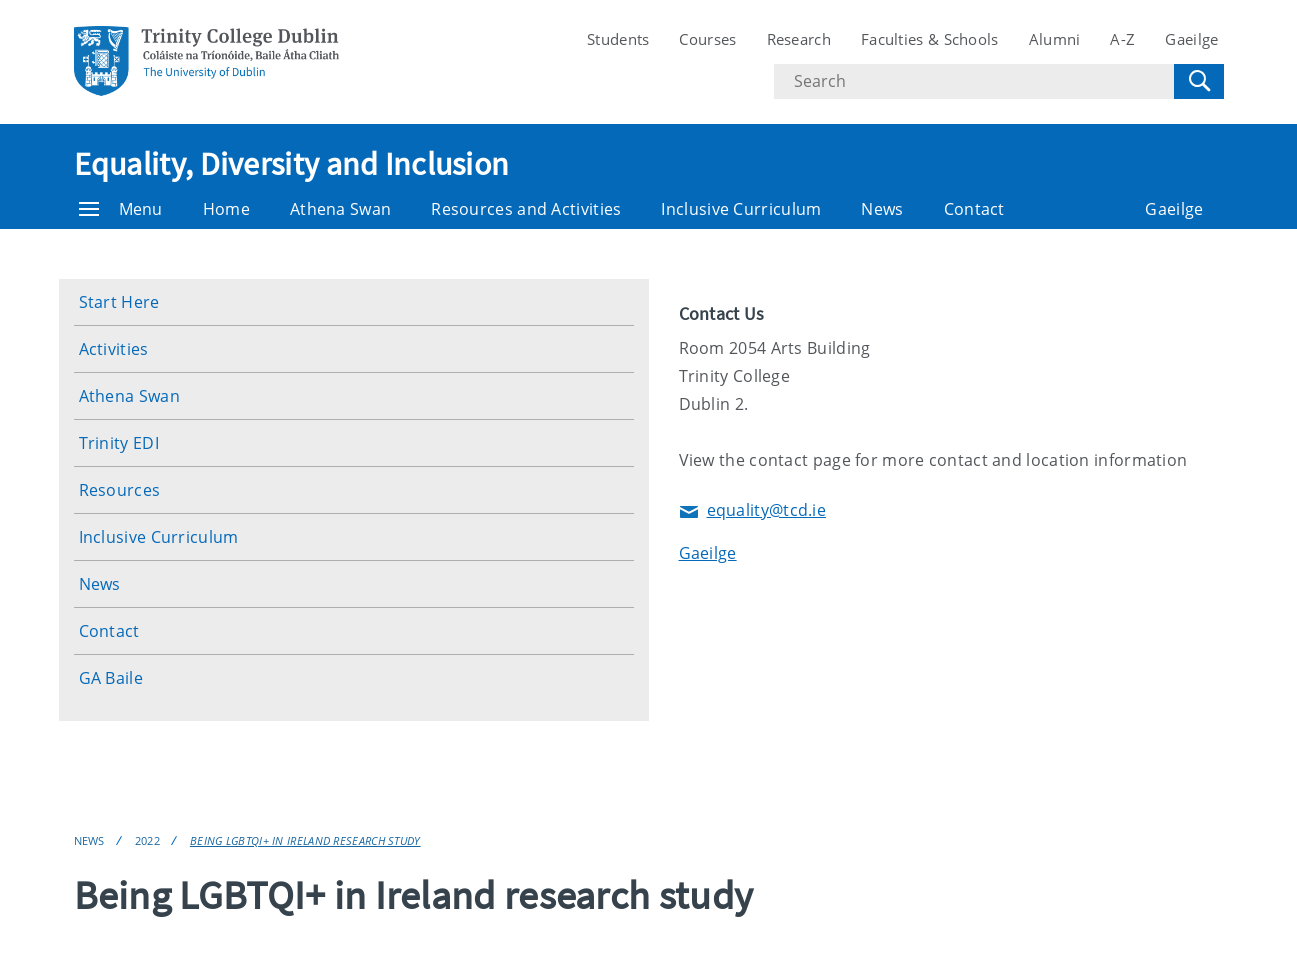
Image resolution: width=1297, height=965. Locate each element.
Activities (114, 349)
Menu (121, 209)
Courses (707, 39)
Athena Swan (340, 209)
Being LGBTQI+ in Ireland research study (305, 840)
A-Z (1122, 39)
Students (618, 39)
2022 (147, 840)
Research (799, 39)
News (882, 209)
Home (226, 209)
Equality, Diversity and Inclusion (292, 164)
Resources (120, 490)
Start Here (119, 302)
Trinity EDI (119, 443)
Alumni (1055, 39)
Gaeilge (1191, 39)
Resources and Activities (526, 209)
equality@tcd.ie (753, 511)
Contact (974, 209)
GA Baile (111, 678)
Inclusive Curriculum (741, 209)
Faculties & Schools (930, 39)
